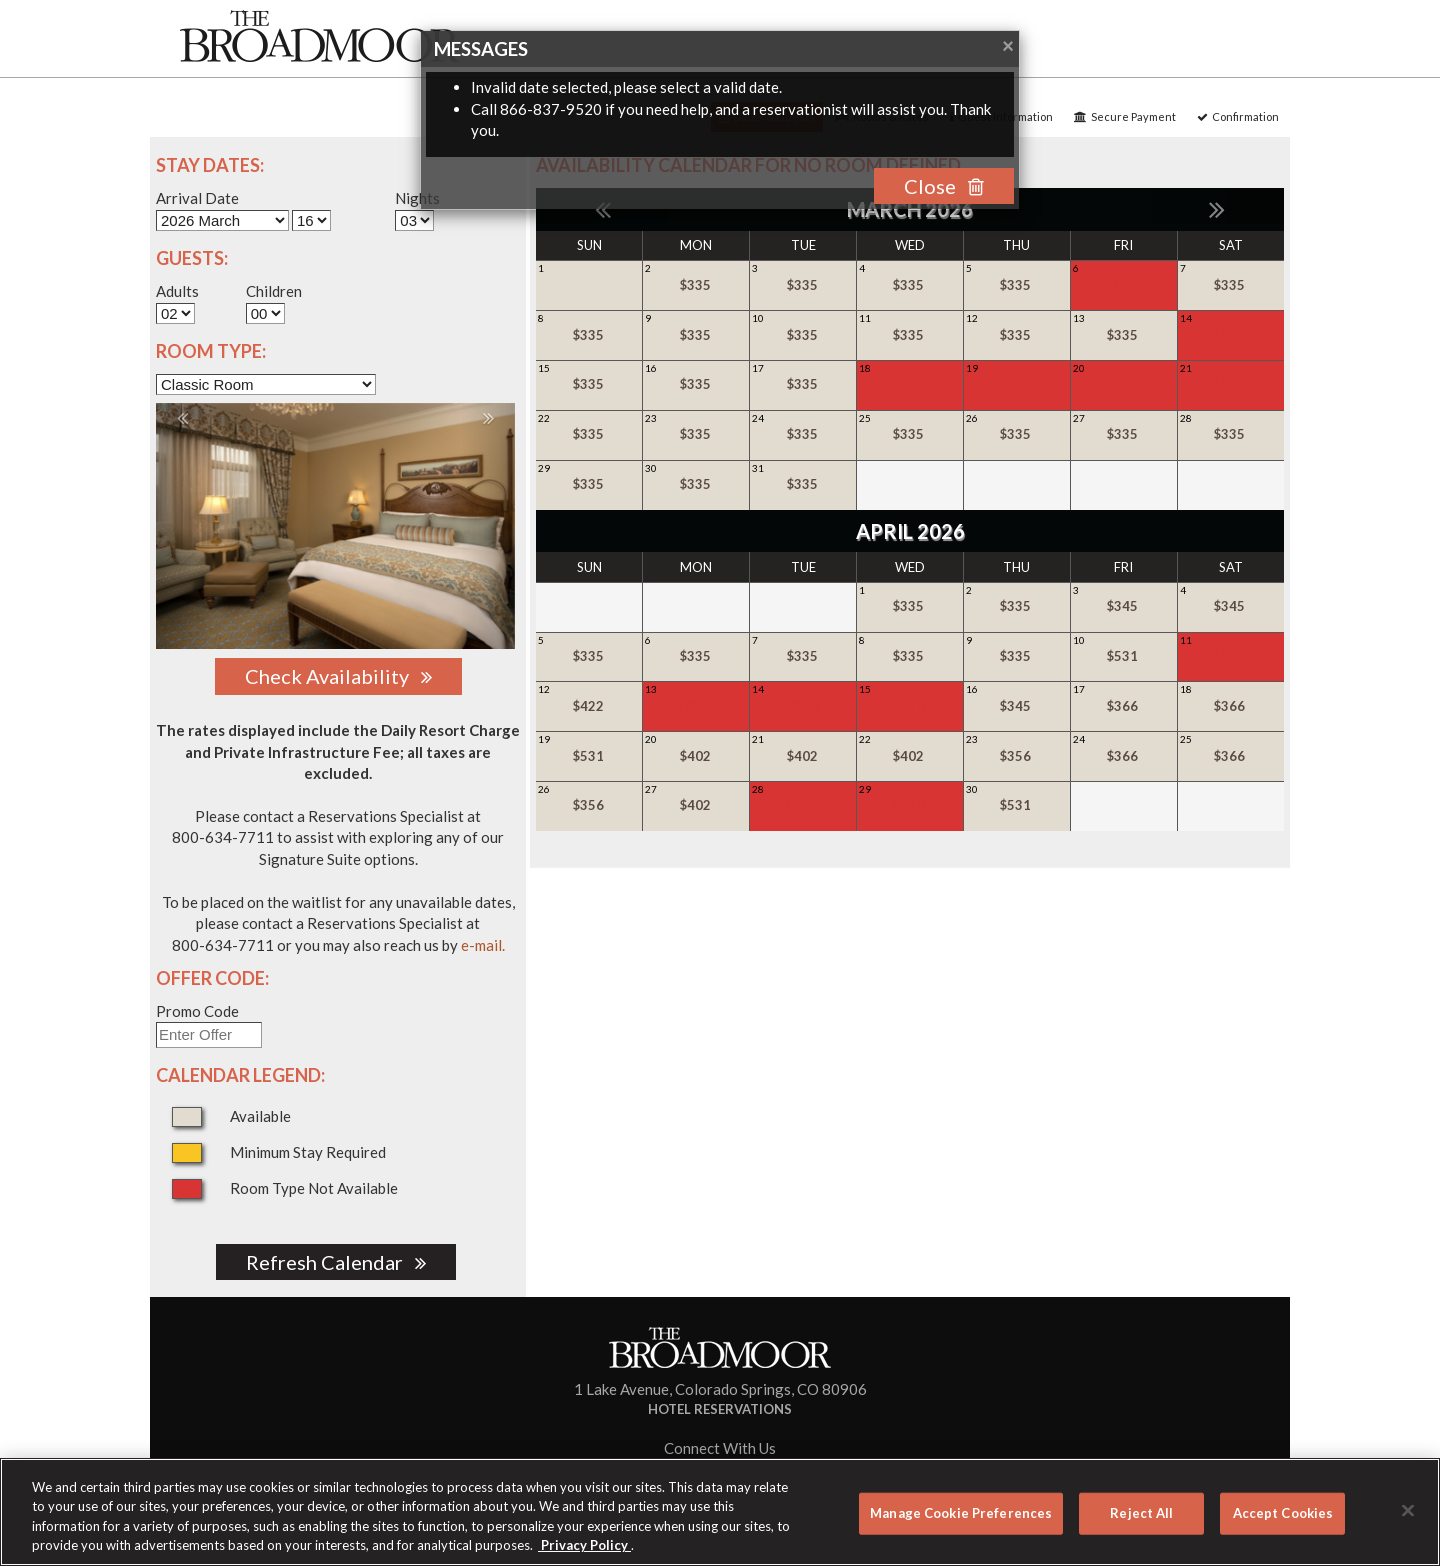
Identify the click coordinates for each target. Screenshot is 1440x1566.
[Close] (1408, 1510)
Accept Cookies (1283, 1513)
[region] (720, 1512)
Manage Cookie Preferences (961, 1513)
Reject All (1141, 1513)
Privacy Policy (584, 1545)
